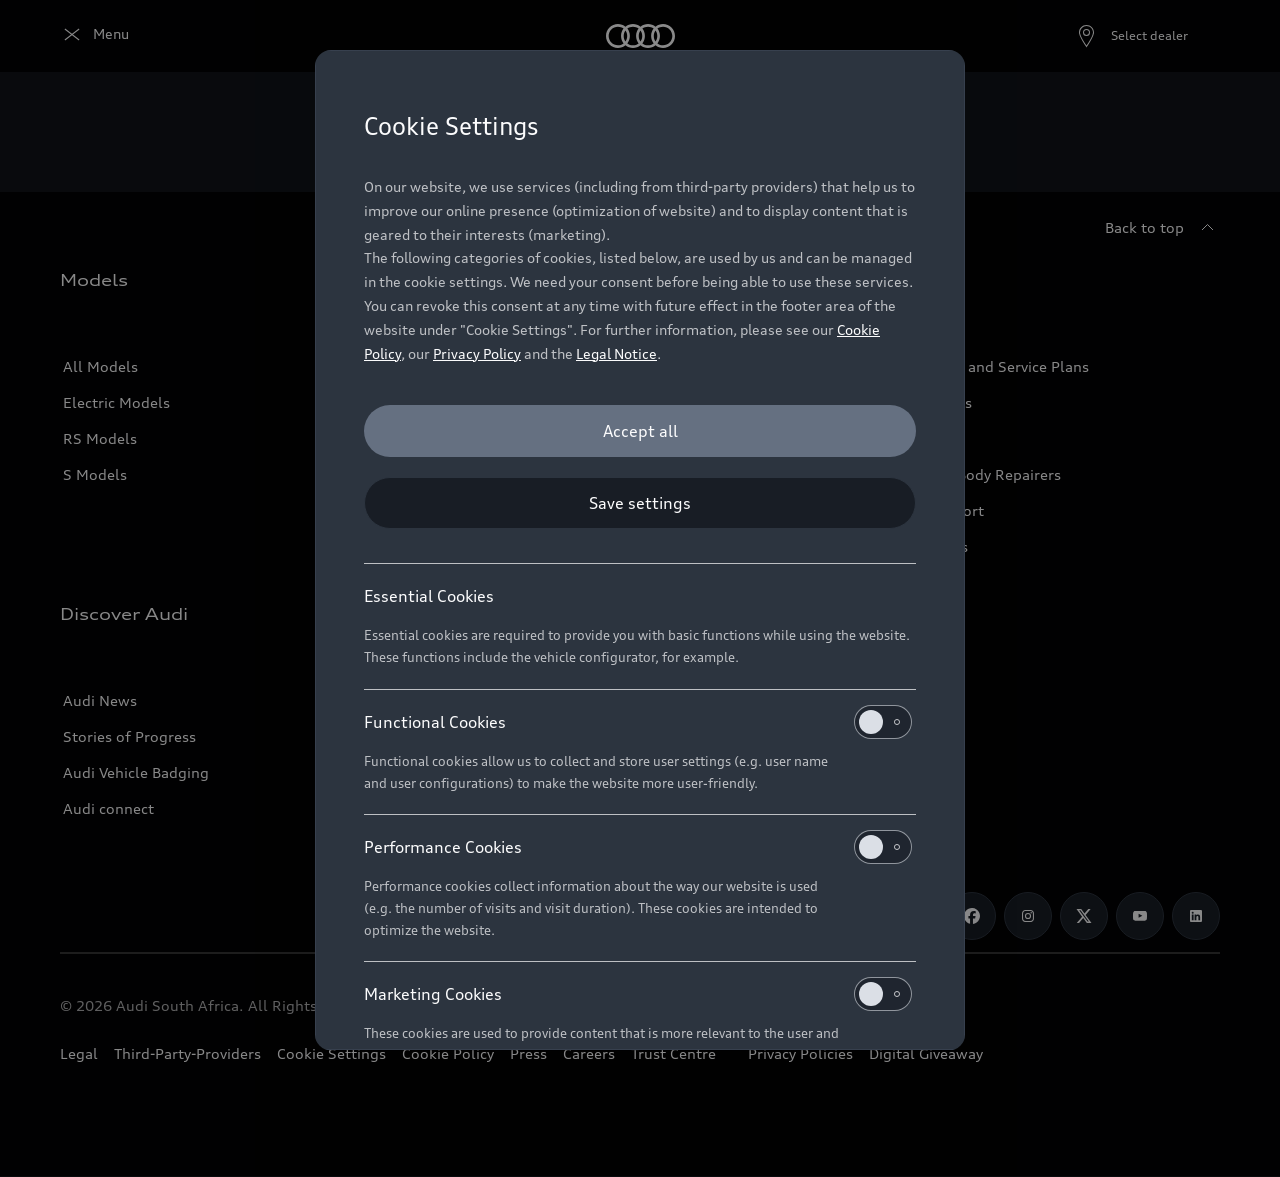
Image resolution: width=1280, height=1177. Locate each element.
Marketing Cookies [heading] (638, 994)
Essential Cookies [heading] (429, 596)
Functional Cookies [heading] (638, 722)
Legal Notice (616, 353)
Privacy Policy (477, 353)
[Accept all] (640, 431)
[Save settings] (640, 503)
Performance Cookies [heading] (638, 847)
